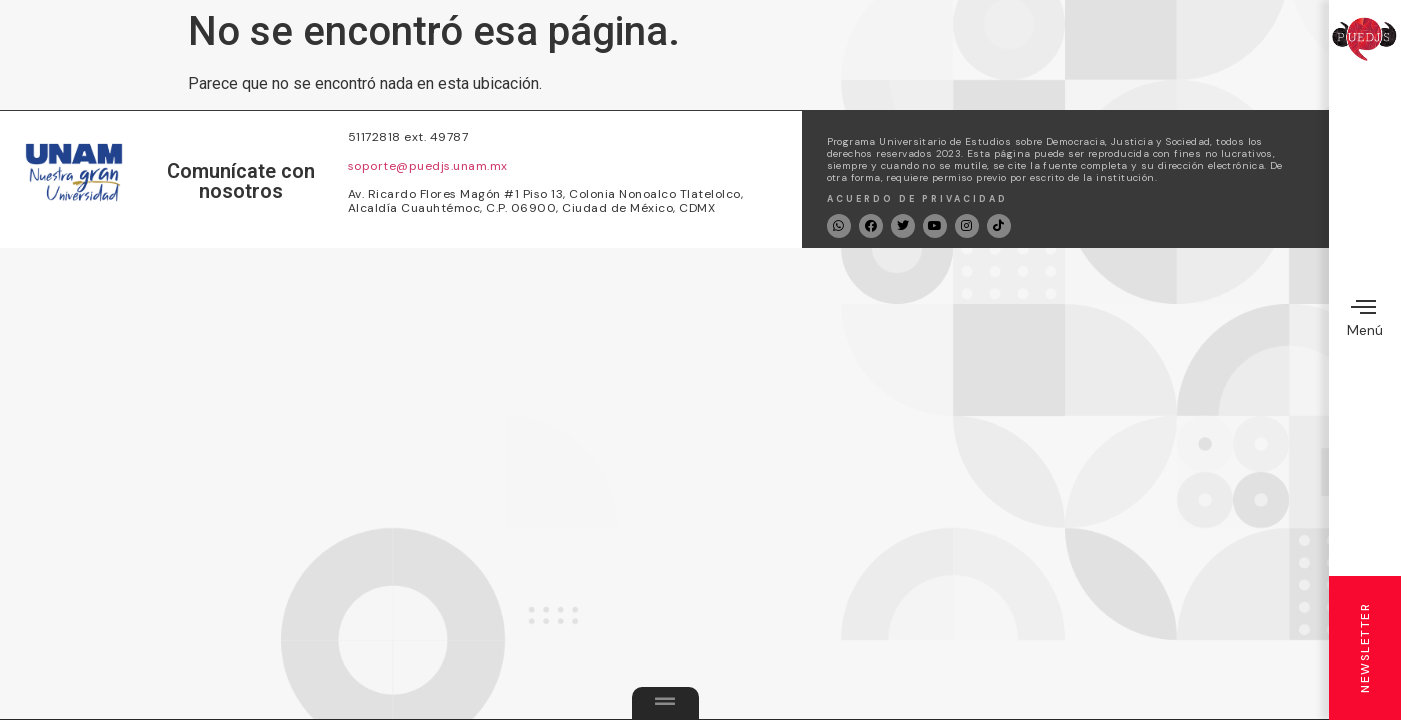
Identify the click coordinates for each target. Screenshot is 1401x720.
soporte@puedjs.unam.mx (428, 166)
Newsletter (1365, 648)
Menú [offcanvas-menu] (1365, 316)
